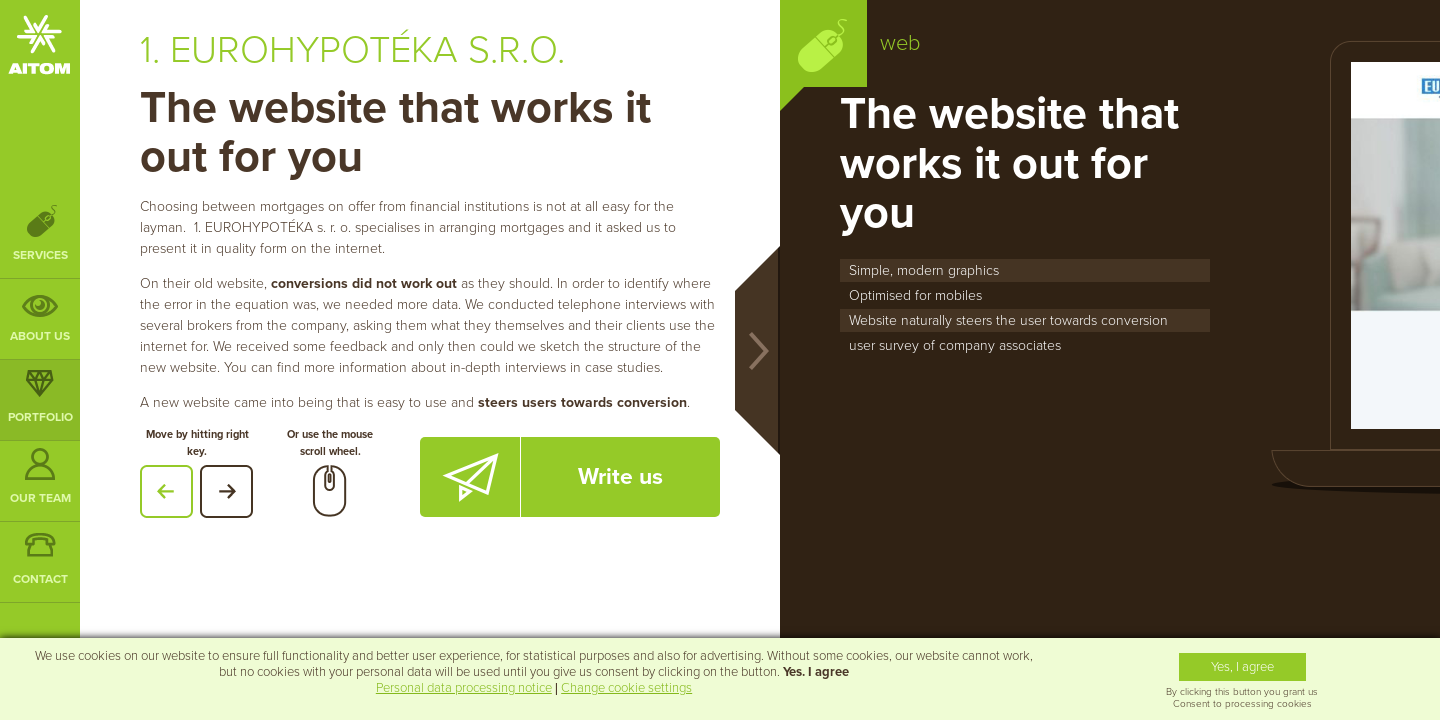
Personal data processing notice (464, 688)
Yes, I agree (1242, 667)
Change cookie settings (626, 688)
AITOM (39, 45)
